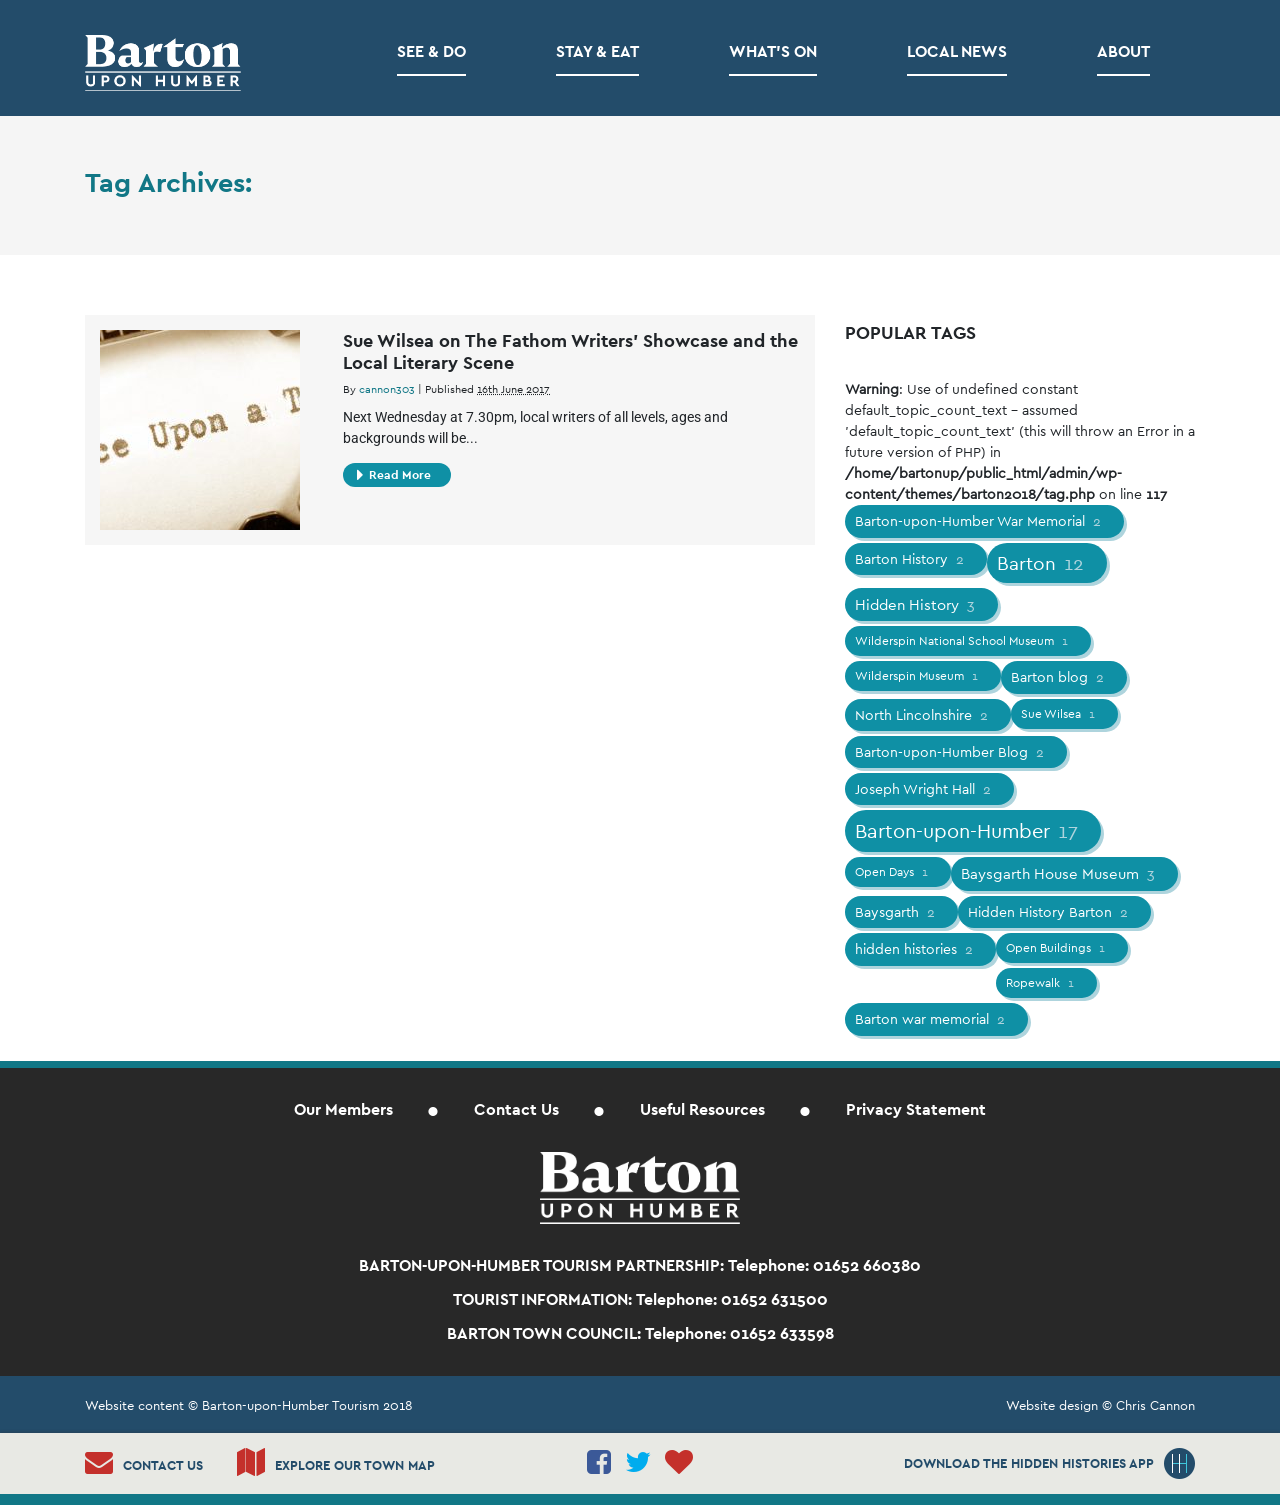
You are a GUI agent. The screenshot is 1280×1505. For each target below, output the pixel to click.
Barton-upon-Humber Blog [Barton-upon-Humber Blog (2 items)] (951, 752)
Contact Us (516, 1109)
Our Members (343, 1109)
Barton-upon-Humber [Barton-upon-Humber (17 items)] (968, 831)
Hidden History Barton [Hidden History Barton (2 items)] (1049, 912)
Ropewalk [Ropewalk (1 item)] (1041, 983)
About (1123, 51)
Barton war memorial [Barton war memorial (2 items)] (931, 1019)
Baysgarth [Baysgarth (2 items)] (896, 912)
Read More (394, 475)
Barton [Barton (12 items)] (1042, 563)
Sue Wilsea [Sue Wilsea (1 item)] (1059, 714)
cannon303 (387, 389)
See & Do (431, 51)
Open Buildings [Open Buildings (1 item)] (1057, 948)
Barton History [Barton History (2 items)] (911, 559)
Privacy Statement (916, 1109)
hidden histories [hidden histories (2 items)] (915, 949)
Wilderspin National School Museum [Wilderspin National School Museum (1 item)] (963, 641)
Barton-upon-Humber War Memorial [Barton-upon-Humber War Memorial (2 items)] (979, 521)
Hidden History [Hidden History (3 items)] (916, 604)
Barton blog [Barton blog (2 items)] (1059, 677)
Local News (957, 51)
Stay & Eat (597, 51)
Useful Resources (702, 1109)
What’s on (773, 51)
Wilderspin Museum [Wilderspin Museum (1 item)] (918, 676)
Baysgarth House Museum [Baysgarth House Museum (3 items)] (1059, 873)
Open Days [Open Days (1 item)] (893, 872)
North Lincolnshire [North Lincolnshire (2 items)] (923, 715)
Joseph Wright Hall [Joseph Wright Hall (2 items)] (924, 789)
